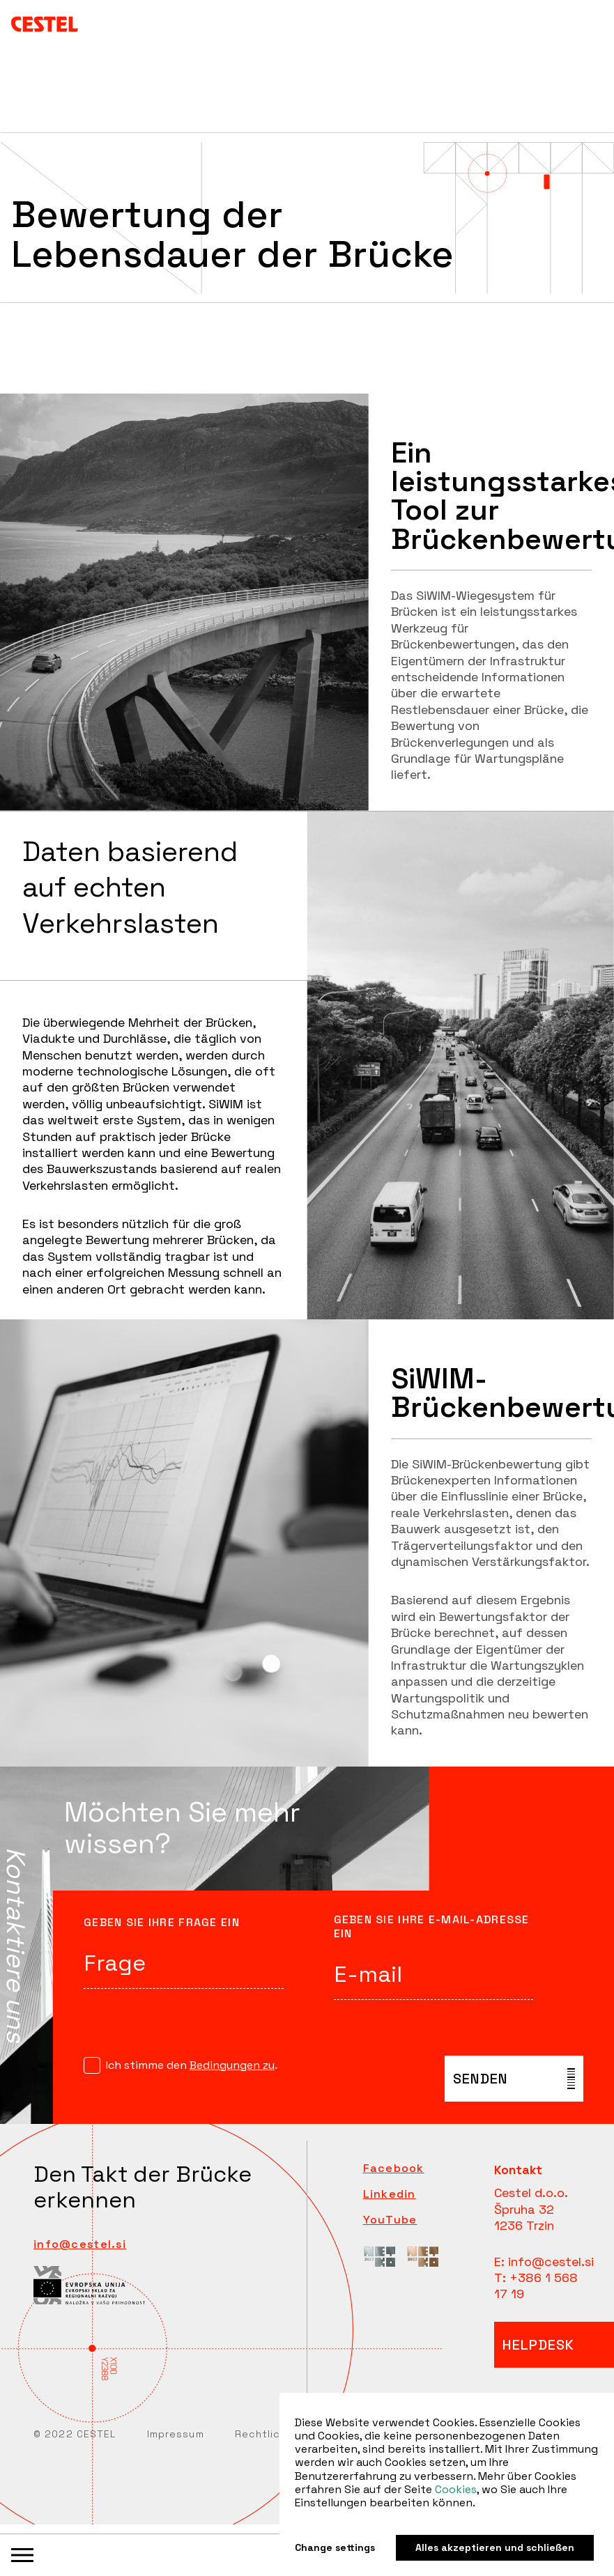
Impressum (175, 2434)
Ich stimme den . (191, 2065)
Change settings (335, 2548)
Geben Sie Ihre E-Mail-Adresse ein (432, 1927)
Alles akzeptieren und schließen (494, 2547)
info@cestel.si (79, 2244)
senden (480, 2079)
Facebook (393, 2168)
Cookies (456, 2489)
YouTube (390, 2220)
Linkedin (389, 2194)
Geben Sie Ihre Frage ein (162, 1923)
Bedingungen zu (232, 2065)
